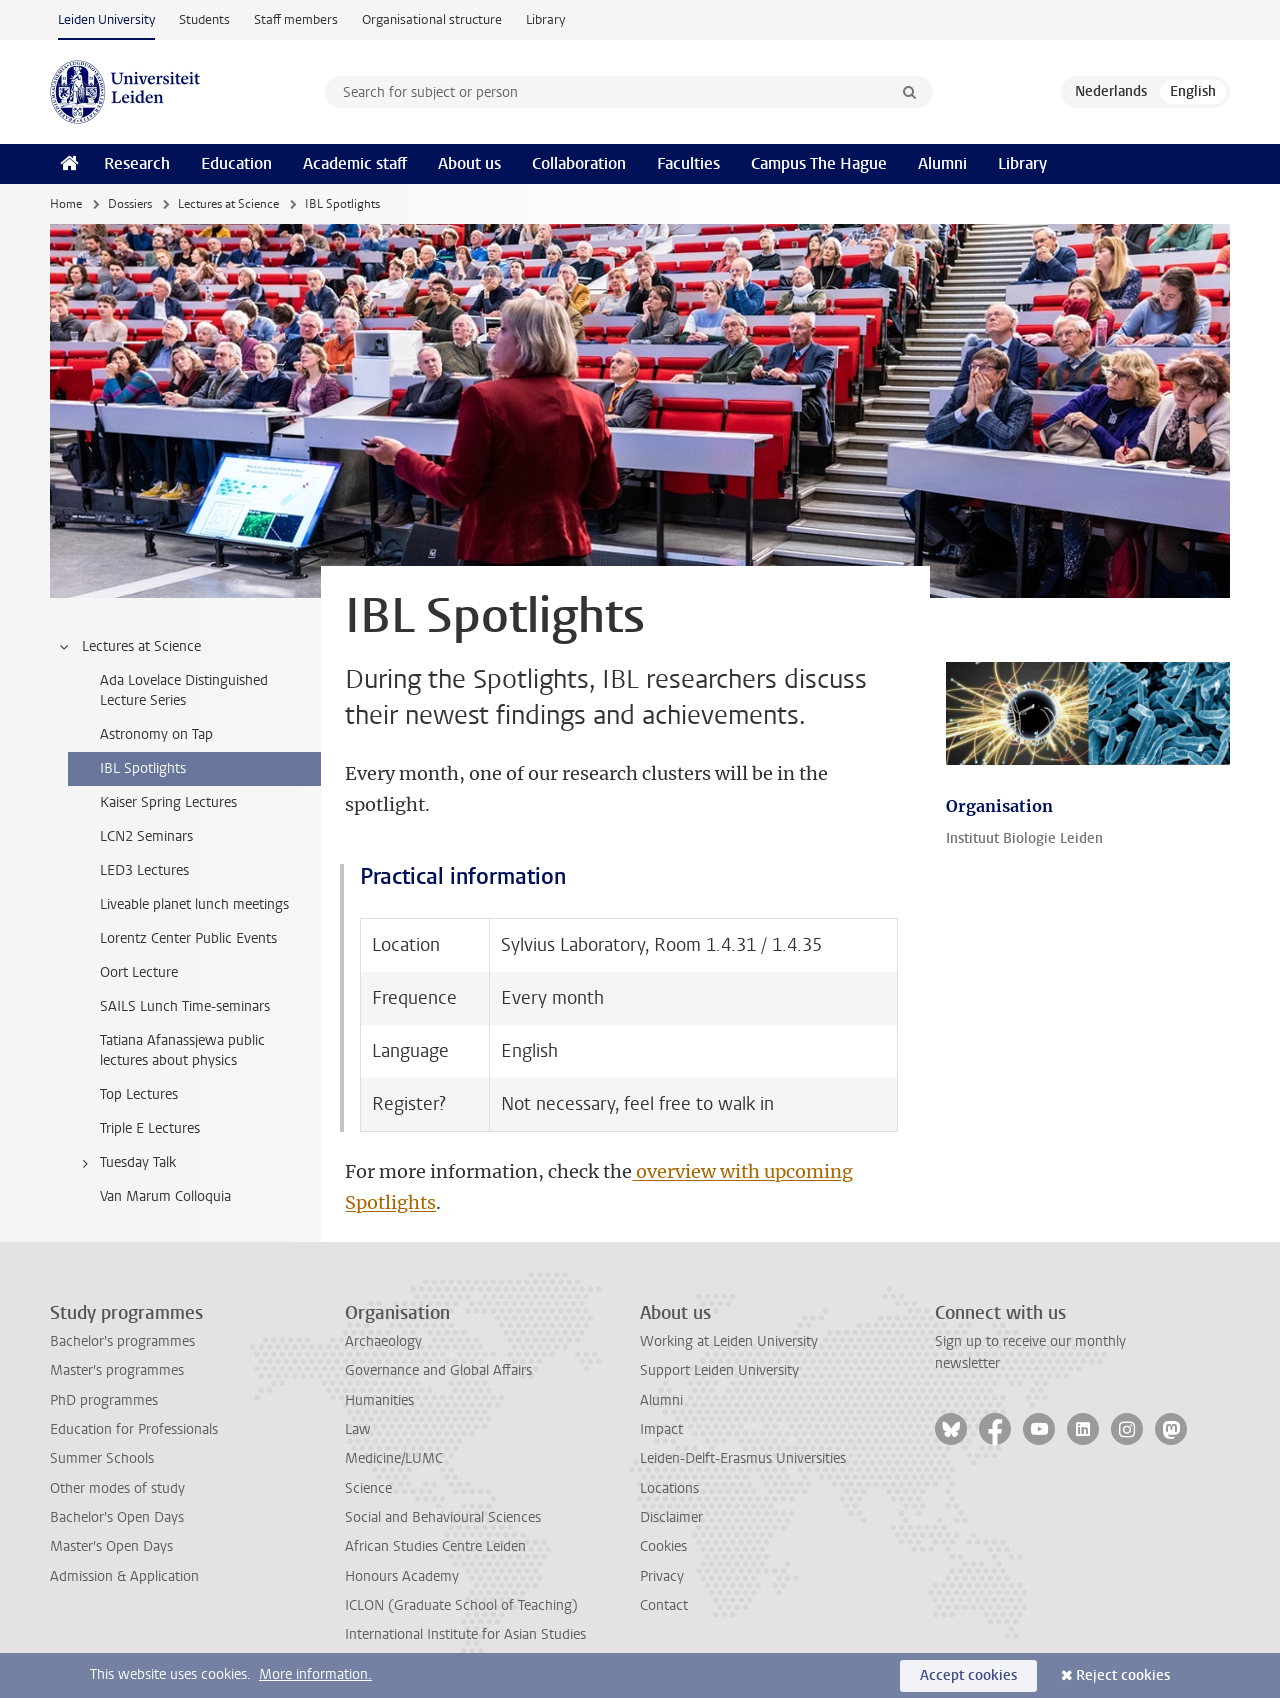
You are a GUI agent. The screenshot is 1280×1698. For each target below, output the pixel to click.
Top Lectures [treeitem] (139, 1094)
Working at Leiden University (729, 1341)
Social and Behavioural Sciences (443, 1517)
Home (66, 204)
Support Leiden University (719, 1370)
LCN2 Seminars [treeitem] (146, 836)
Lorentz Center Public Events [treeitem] (188, 938)
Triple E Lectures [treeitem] (150, 1128)
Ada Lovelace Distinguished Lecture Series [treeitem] (184, 690)
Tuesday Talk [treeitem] (125, 1163)
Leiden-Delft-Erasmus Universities (743, 1458)
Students (204, 19)
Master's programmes (117, 1370)
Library (545, 19)
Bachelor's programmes (122, 1341)
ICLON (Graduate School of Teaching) (461, 1605)
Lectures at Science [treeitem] (129, 647)
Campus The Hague (819, 163)
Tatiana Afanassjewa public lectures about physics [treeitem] (182, 1050)
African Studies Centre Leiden (435, 1546)
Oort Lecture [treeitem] (139, 972)
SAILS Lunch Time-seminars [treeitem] (185, 1006)
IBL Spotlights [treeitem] (143, 768)
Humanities (379, 1400)
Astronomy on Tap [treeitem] (156, 734)
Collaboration (579, 163)
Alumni (942, 163)
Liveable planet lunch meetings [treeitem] (194, 904)
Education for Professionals (134, 1429)
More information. (315, 1674)
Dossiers (130, 204)
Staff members (296, 19)
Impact (661, 1429)
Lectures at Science (228, 204)
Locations (669, 1488)
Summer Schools (102, 1458)
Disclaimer (671, 1517)
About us (469, 163)
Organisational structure (432, 19)
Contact (664, 1605)
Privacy (662, 1576)
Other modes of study (117, 1488)
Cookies (663, 1546)
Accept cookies (968, 1675)
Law (358, 1429)
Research (137, 163)
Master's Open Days (111, 1546)
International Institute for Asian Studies (465, 1634)
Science (368, 1488)
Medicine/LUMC (394, 1458)
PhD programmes (104, 1400)
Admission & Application (124, 1576)
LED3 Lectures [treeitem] (144, 870)
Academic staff (355, 163)
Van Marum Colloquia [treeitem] (165, 1196)
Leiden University (106, 19)
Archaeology (383, 1341)
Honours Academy (402, 1576)
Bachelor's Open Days (117, 1517)
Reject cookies (1123, 1675)
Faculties (688, 163)
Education (236, 163)
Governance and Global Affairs (438, 1370)
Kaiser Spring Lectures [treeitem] (168, 802)
